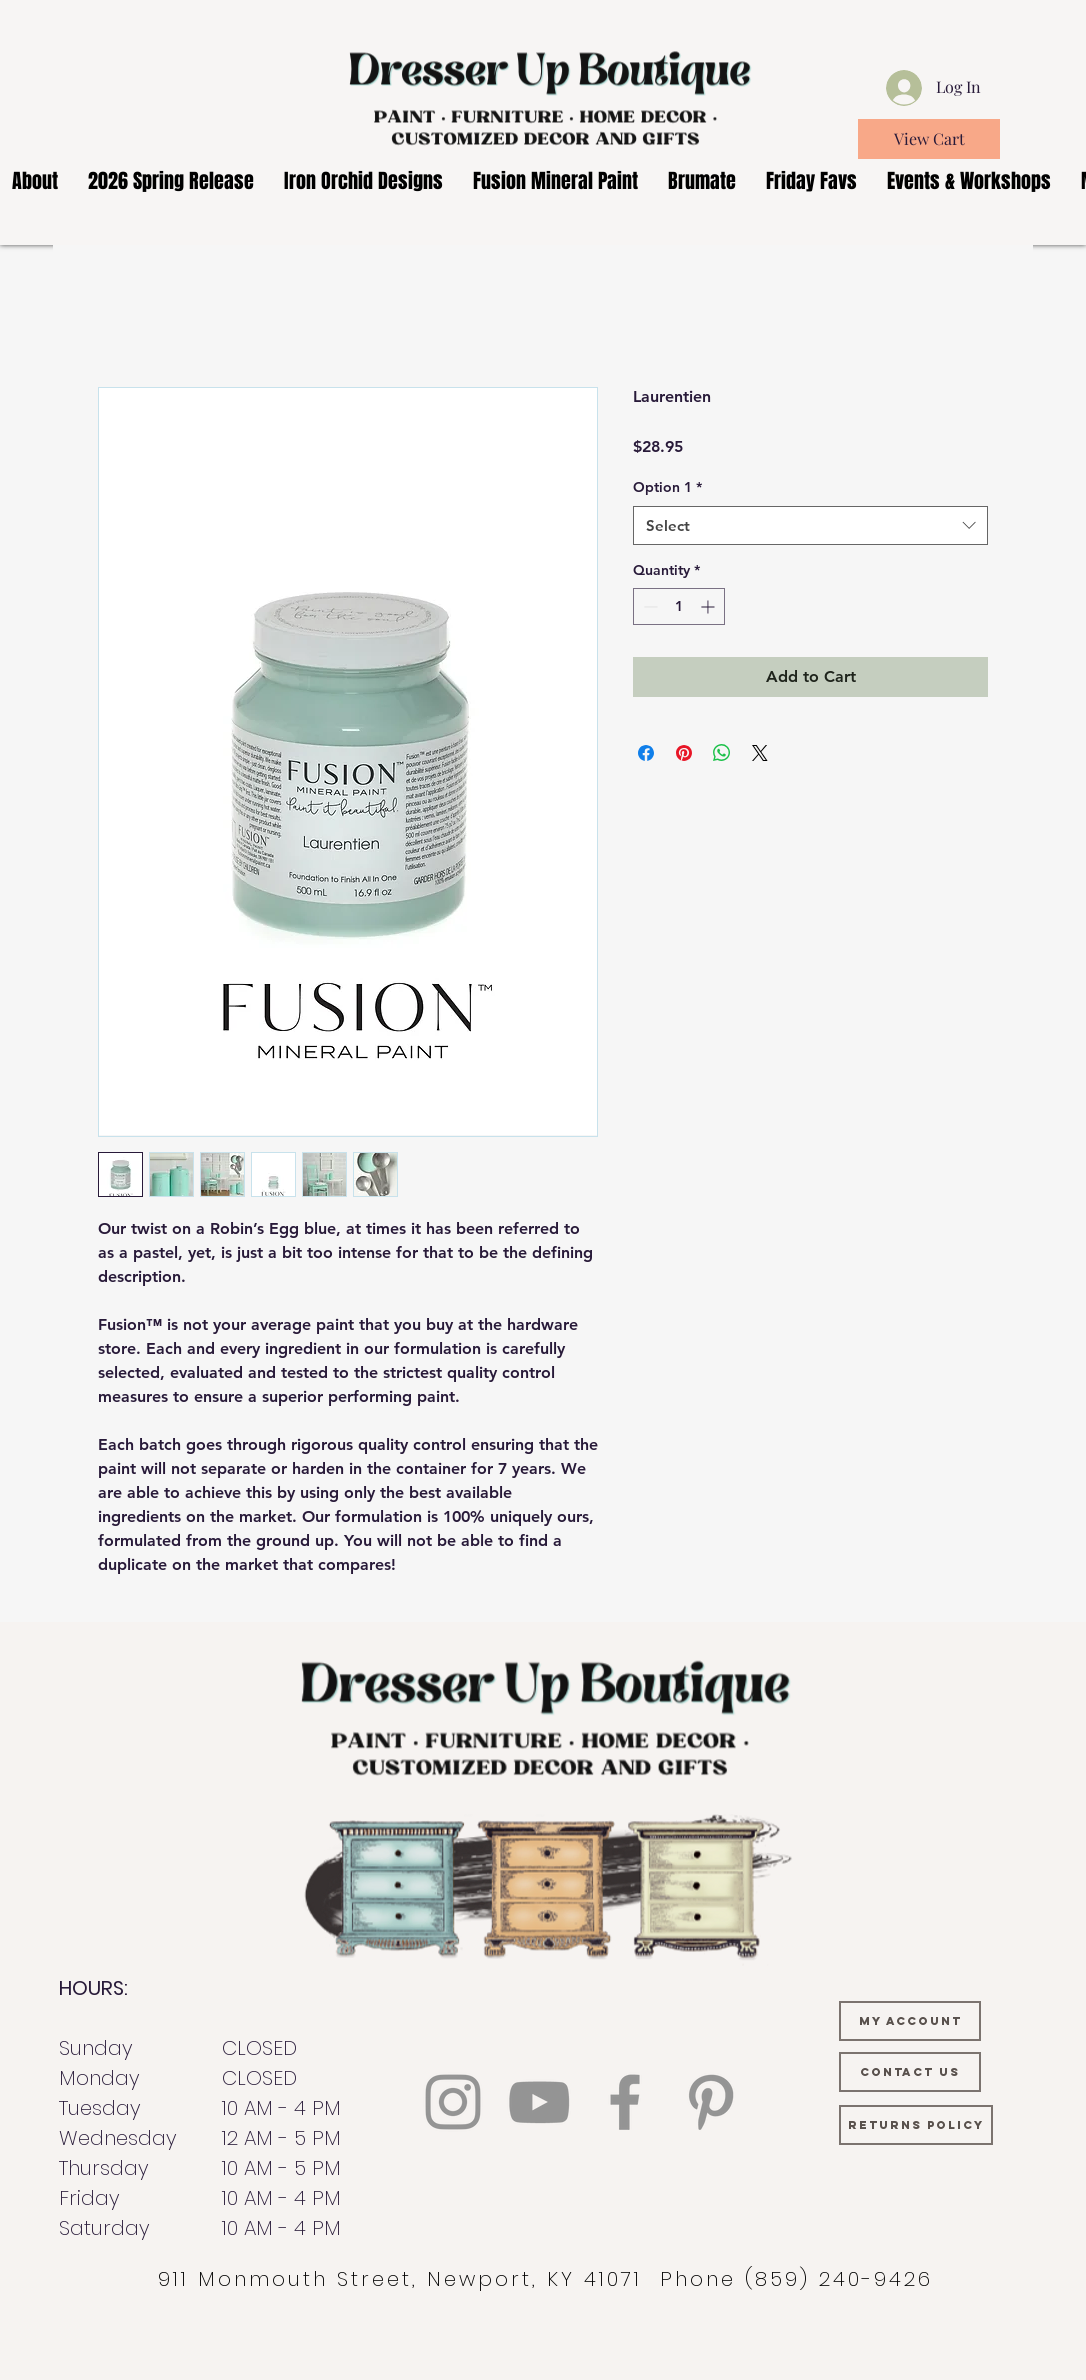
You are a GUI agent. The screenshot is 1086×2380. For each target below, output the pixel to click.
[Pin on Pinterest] (684, 753)
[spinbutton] (679, 606)
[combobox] (810, 525)
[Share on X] (760, 753)
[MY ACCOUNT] (910, 2021)
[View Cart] (929, 139)
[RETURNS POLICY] (916, 2125)
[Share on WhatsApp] (722, 753)
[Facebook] (625, 2102)
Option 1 (667, 487)
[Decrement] (648, 606)
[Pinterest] (711, 2102)
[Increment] (709, 606)
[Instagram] (453, 2102)
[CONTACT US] (910, 2072)
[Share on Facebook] (646, 753)
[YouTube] (539, 2102)
